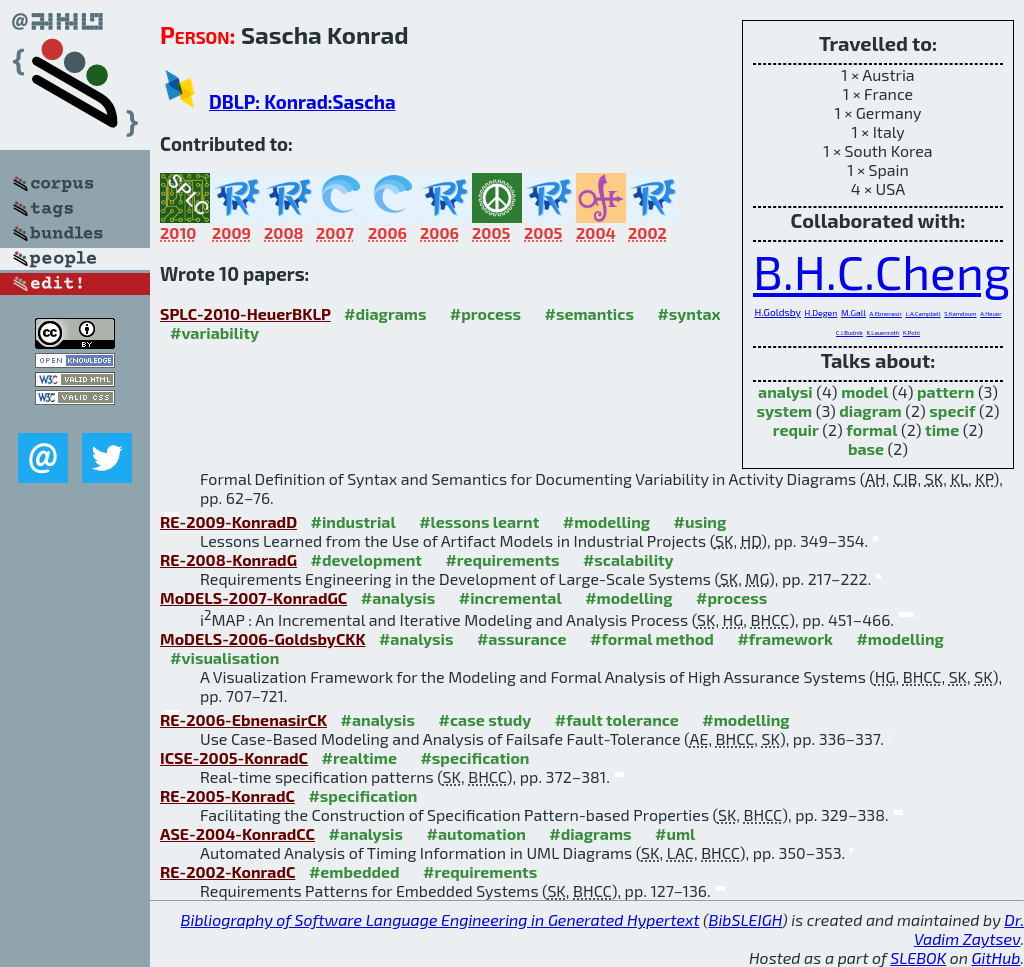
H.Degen (820, 312)
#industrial (353, 521)
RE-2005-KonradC (227, 795)
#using (700, 521)
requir (796, 429)
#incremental (510, 597)
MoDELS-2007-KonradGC (253, 597)
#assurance (522, 638)
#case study (484, 719)
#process (485, 313)
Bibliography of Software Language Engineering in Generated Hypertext (440, 919)
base (866, 448)
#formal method (652, 638)
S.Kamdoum (960, 313)
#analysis (398, 597)
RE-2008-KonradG (228, 559)
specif (952, 410)
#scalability (628, 559)
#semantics (589, 313)
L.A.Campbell (922, 313)
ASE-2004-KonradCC (237, 833)
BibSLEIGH (745, 919)
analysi (785, 391)
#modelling (606, 521)
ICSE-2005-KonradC (234, 757)
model (864, 391)
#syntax (688, 313)
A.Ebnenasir (886, 313)
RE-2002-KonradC (227, 871)
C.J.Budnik (849, 332)
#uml (675, 833)
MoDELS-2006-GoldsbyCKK (262, 638)
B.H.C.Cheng (882, 271)
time (942, 429)
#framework (785, 638)
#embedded (354, 871)
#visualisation (224, 657)
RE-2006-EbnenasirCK (243, 719)
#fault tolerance (617, 719)
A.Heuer (990, 313)
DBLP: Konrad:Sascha (302, 101)
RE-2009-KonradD (228, 521)
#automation (475, 833)
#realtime (359, 757)
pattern (945, 391)
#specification (474, 757)
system (784, 410)
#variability (214, 332)
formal (871, 429)
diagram (870, 410)
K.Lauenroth (882, 332)
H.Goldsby (777, 312)
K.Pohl (911, 332)
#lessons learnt (479, 521)
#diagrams (385, 313)
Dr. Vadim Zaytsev (969, 929)
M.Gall (853, 312)
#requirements (502, 559)
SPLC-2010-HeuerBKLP (245, 313)
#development (366, 559)
